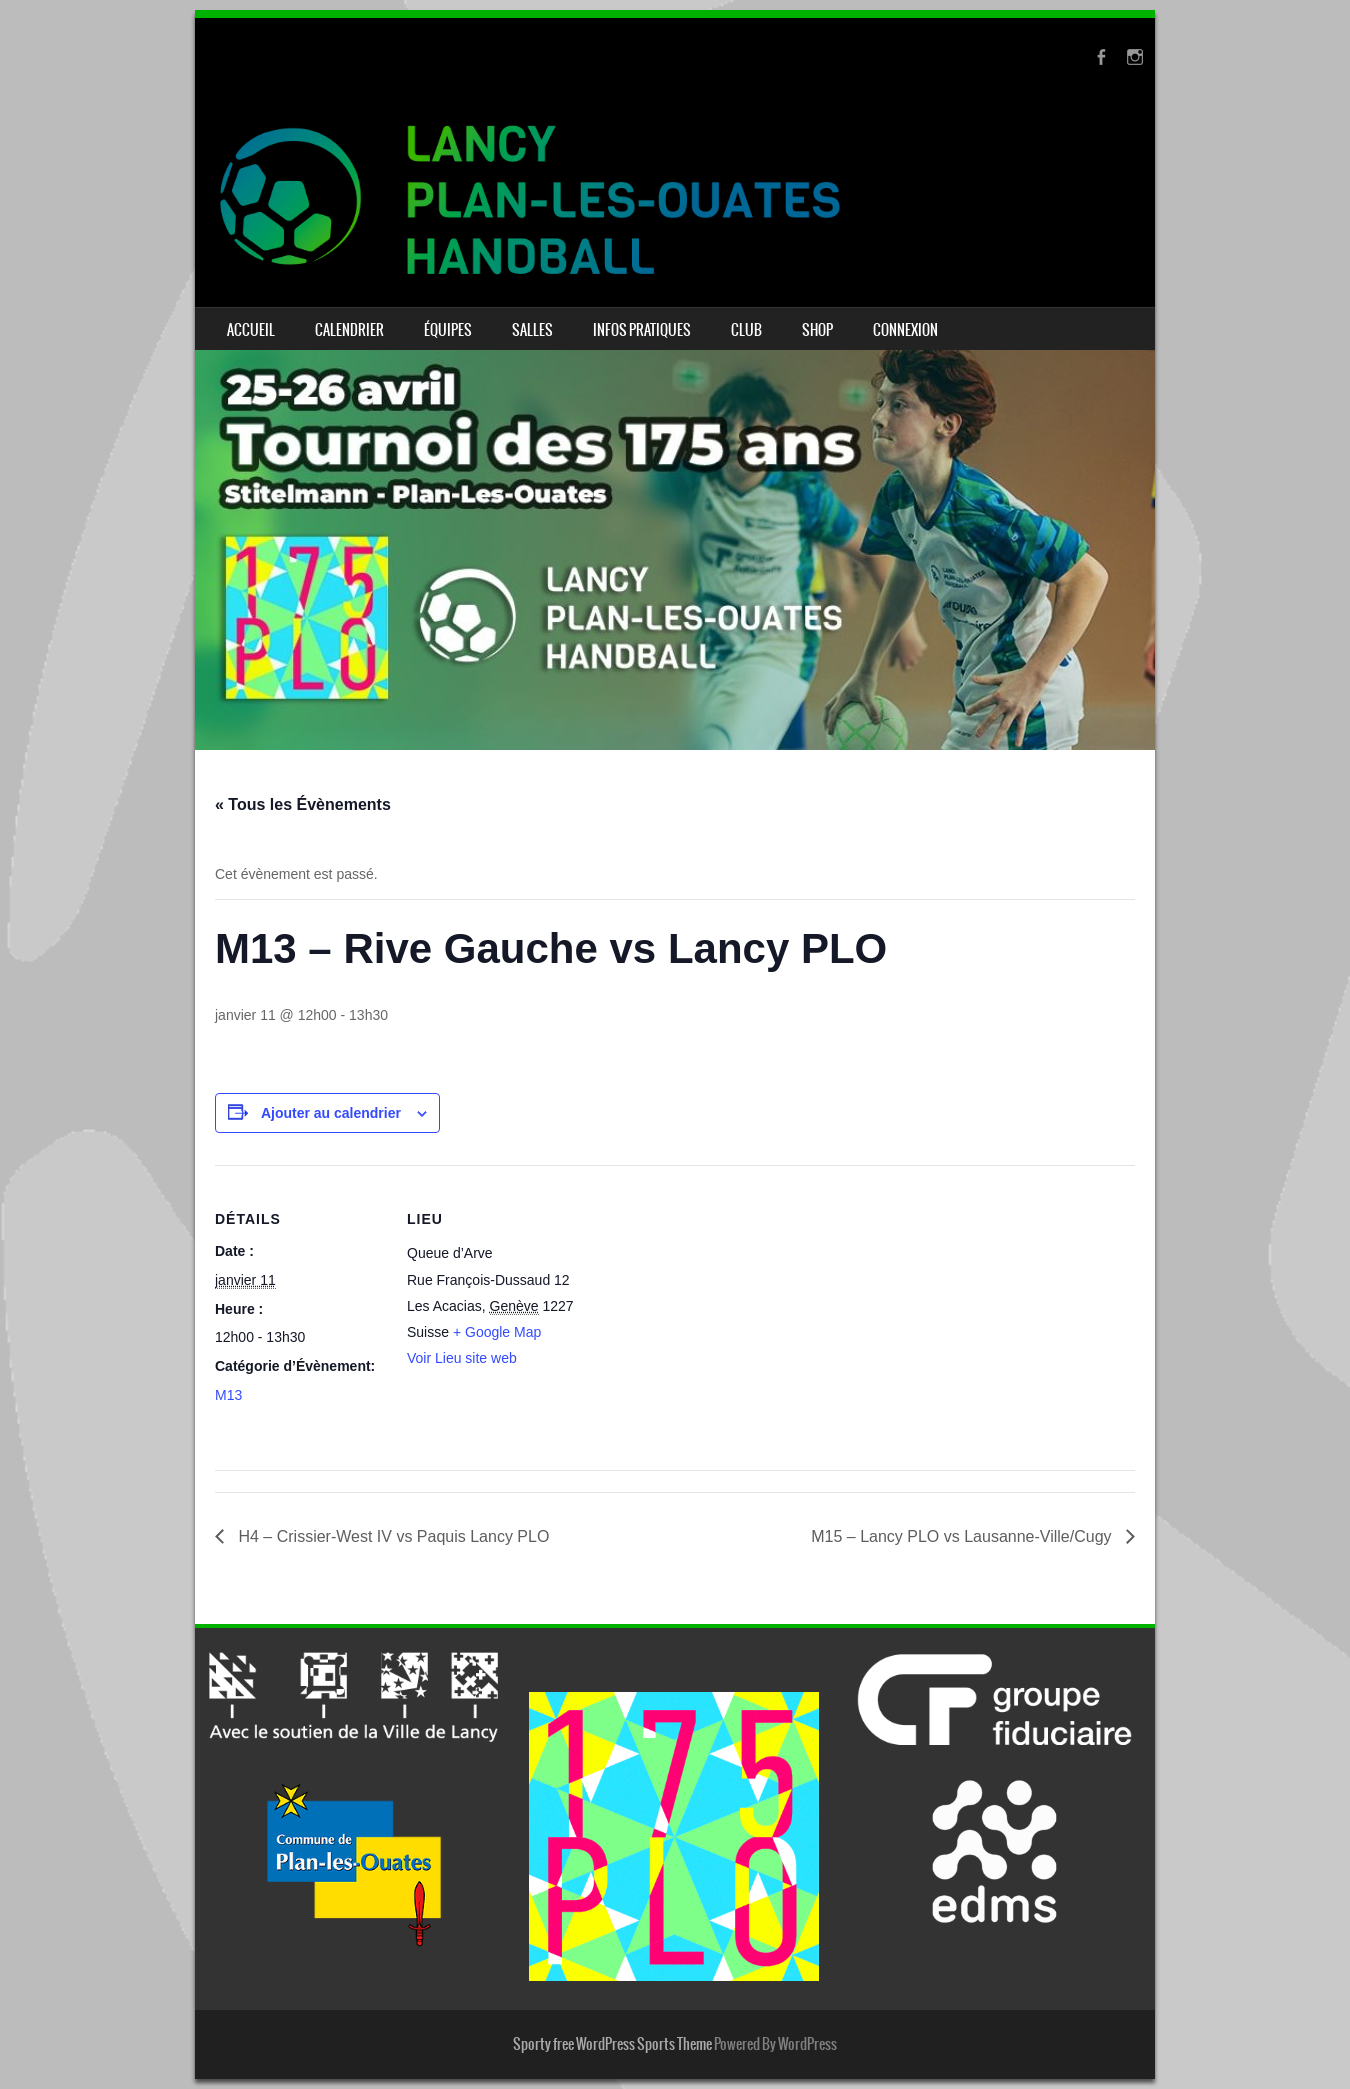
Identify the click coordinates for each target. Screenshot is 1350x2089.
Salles (532, 330)
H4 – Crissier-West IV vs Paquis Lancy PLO (391, 1536)
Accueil (251, 330)
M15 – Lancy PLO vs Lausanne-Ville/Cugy (963, 1536)
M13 (228, 1395)
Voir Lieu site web (462, 1358)
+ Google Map (497, 1332)
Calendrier (349, 330)
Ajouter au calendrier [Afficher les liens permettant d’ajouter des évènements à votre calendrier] (331, 1113)
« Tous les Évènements (303, 804)
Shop (817, 330)
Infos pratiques (642, 330)
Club (746, 330)
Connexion (905, 330)
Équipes (448, 330)
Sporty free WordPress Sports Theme (612, 2044)
